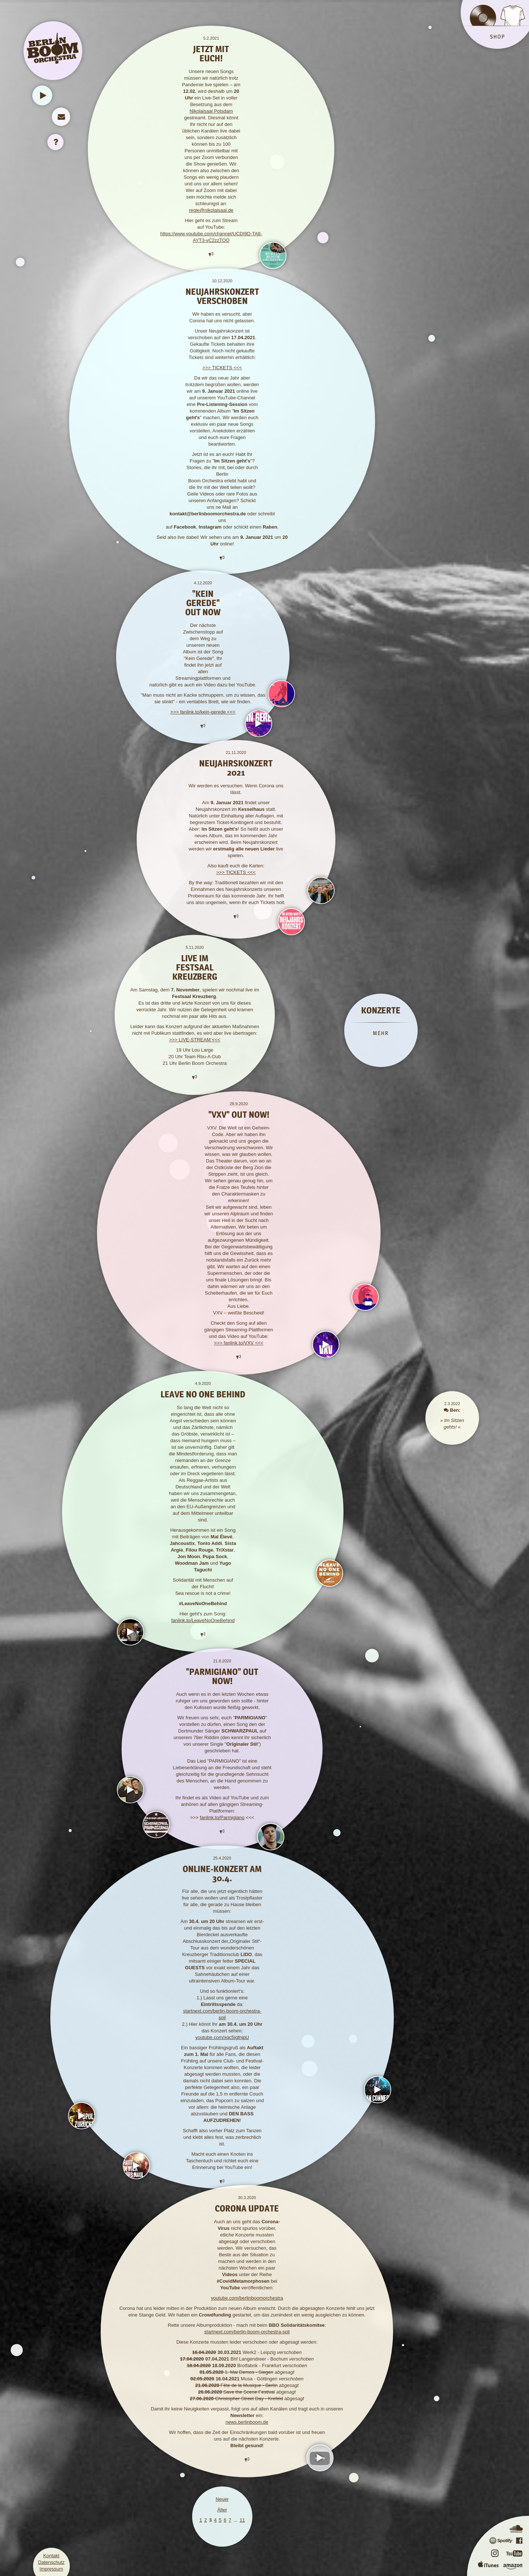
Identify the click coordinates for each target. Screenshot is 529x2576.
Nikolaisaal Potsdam (211, 111)
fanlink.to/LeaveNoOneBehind (203, 1620)
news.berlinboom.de (247, 2422)
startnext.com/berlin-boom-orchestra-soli (247, 2331)
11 (242, 2520)
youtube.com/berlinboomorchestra (247, 2298)
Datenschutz (51, 2562)
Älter (222, 2509)
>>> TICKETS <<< (222, 367)
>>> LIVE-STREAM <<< (194, 1039)
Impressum (51, 2569)
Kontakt (51, 2555)
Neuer (222, 2499)
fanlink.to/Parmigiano (222, 1817)
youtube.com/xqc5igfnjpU (222, 2037)
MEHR (381, 1033)
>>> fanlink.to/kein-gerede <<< (202, 712)
